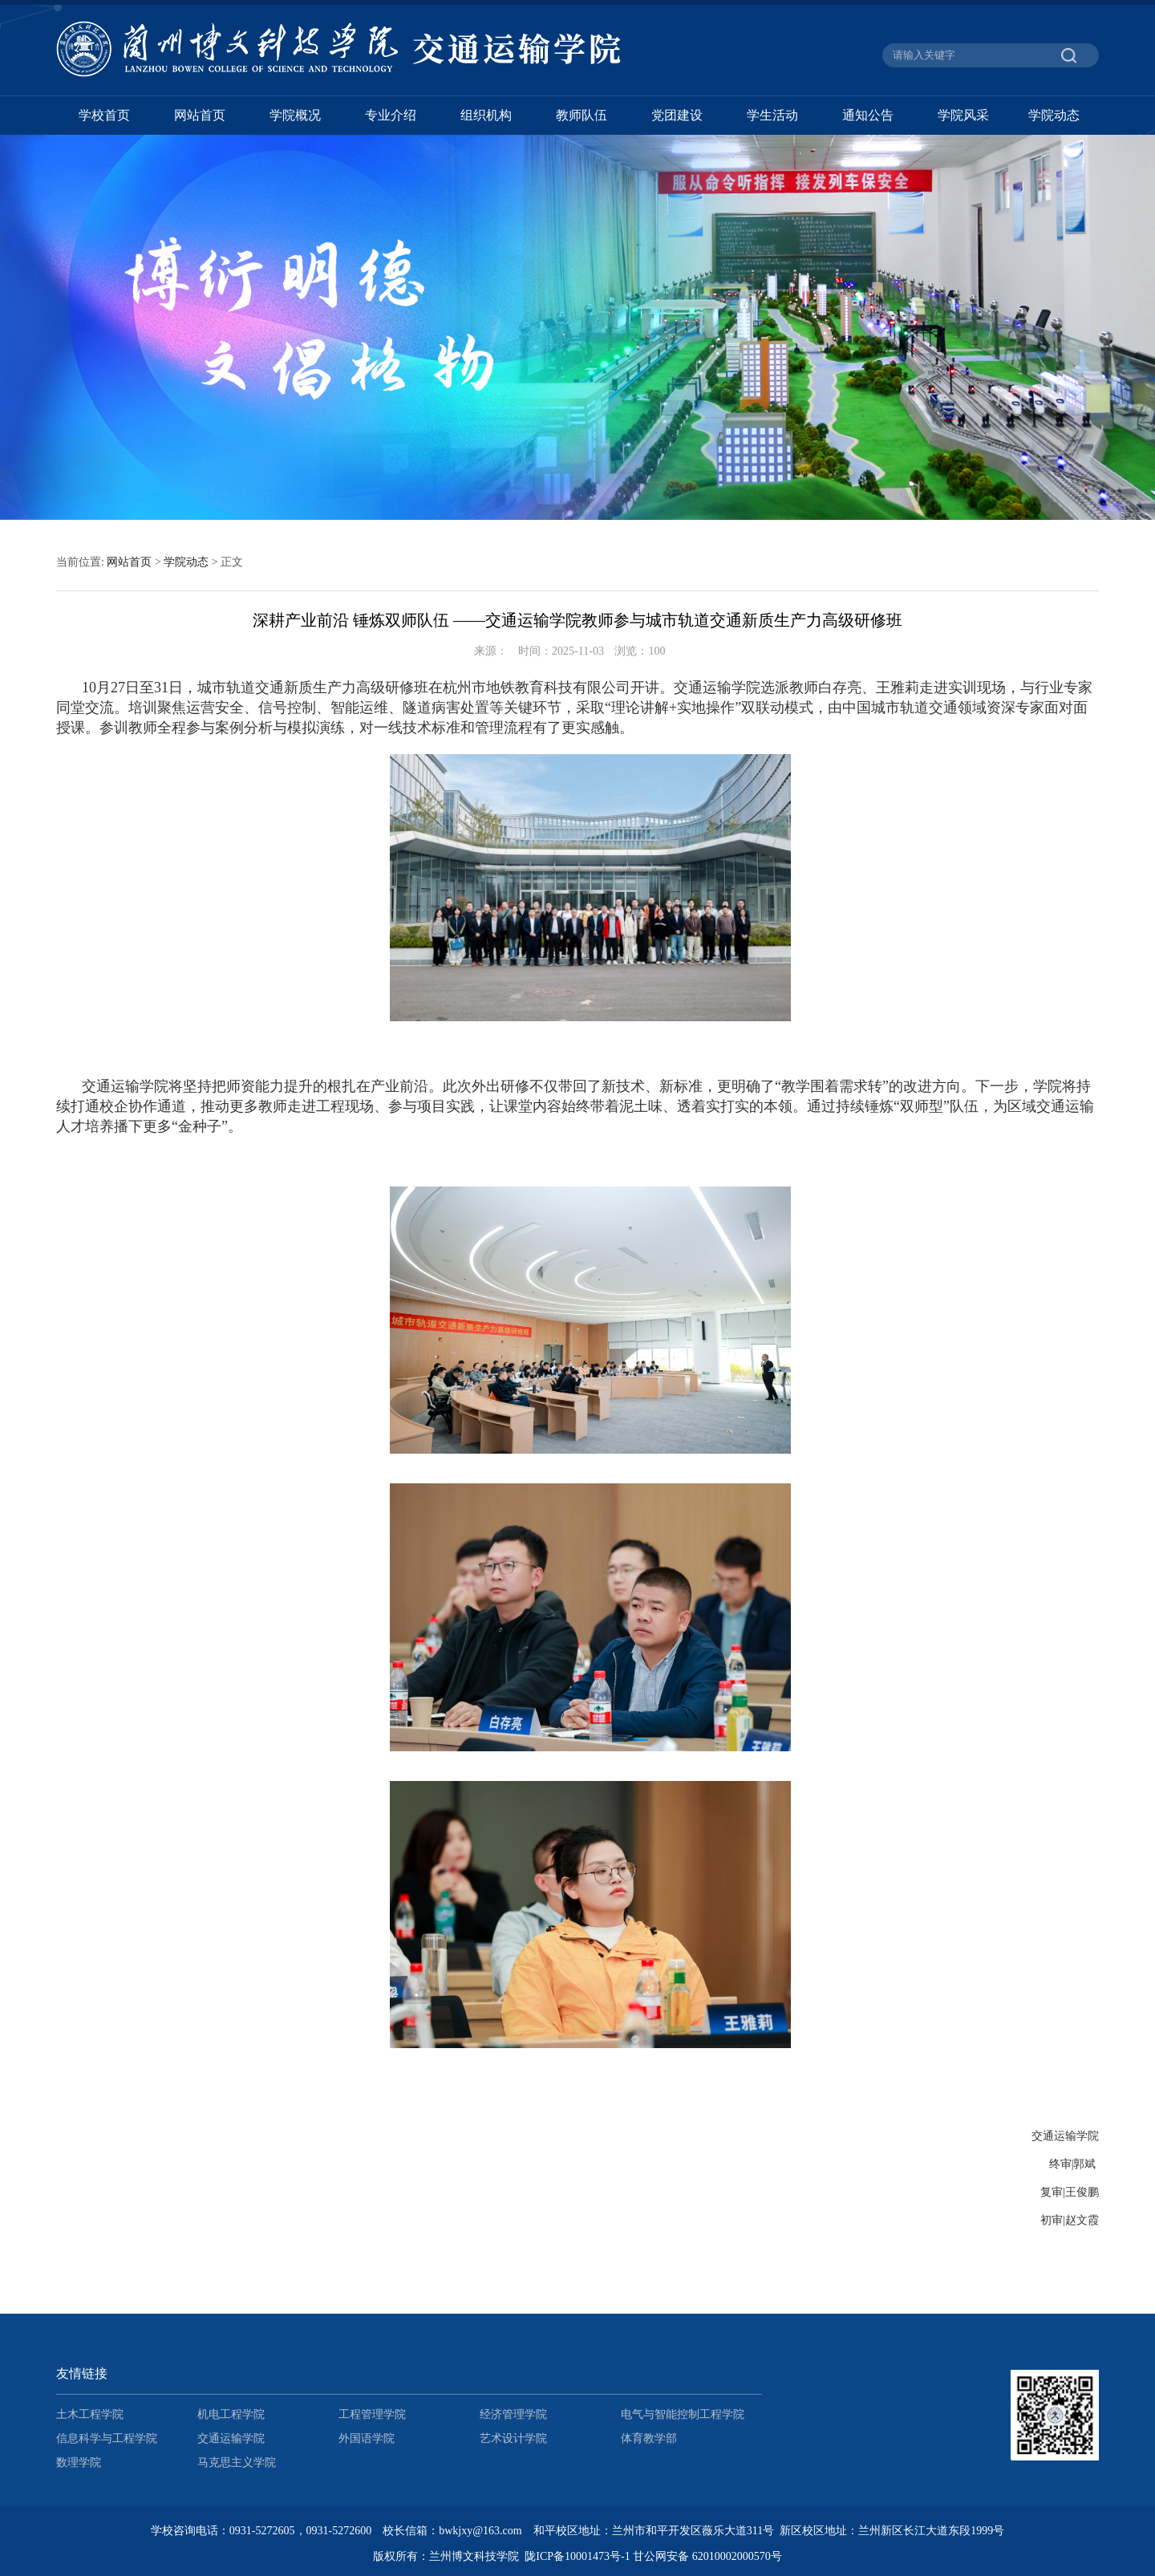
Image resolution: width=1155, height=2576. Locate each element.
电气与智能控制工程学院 (682, 2414)
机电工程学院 (231, 2414)
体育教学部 (649, 2438)
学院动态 (1054, 115)
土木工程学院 (90, 2414)
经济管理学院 (513, 2414)
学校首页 (104, 115)
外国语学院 (366, 2438)
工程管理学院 (372, 2414)
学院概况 (295, 115)
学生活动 (772, 115)
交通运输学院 (231, 2438)
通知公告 (868, 115)
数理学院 (78, 2462)
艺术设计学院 (513, 2438)
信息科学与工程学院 (106, 2438)
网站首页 (199, 115)
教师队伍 (581, 115)
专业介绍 (390, 115)
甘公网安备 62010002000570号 (707, 2556)
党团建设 (677, 115)
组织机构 (486, 115)
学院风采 (963, 115)
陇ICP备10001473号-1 (577, 2556)
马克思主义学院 (236, 2462)
